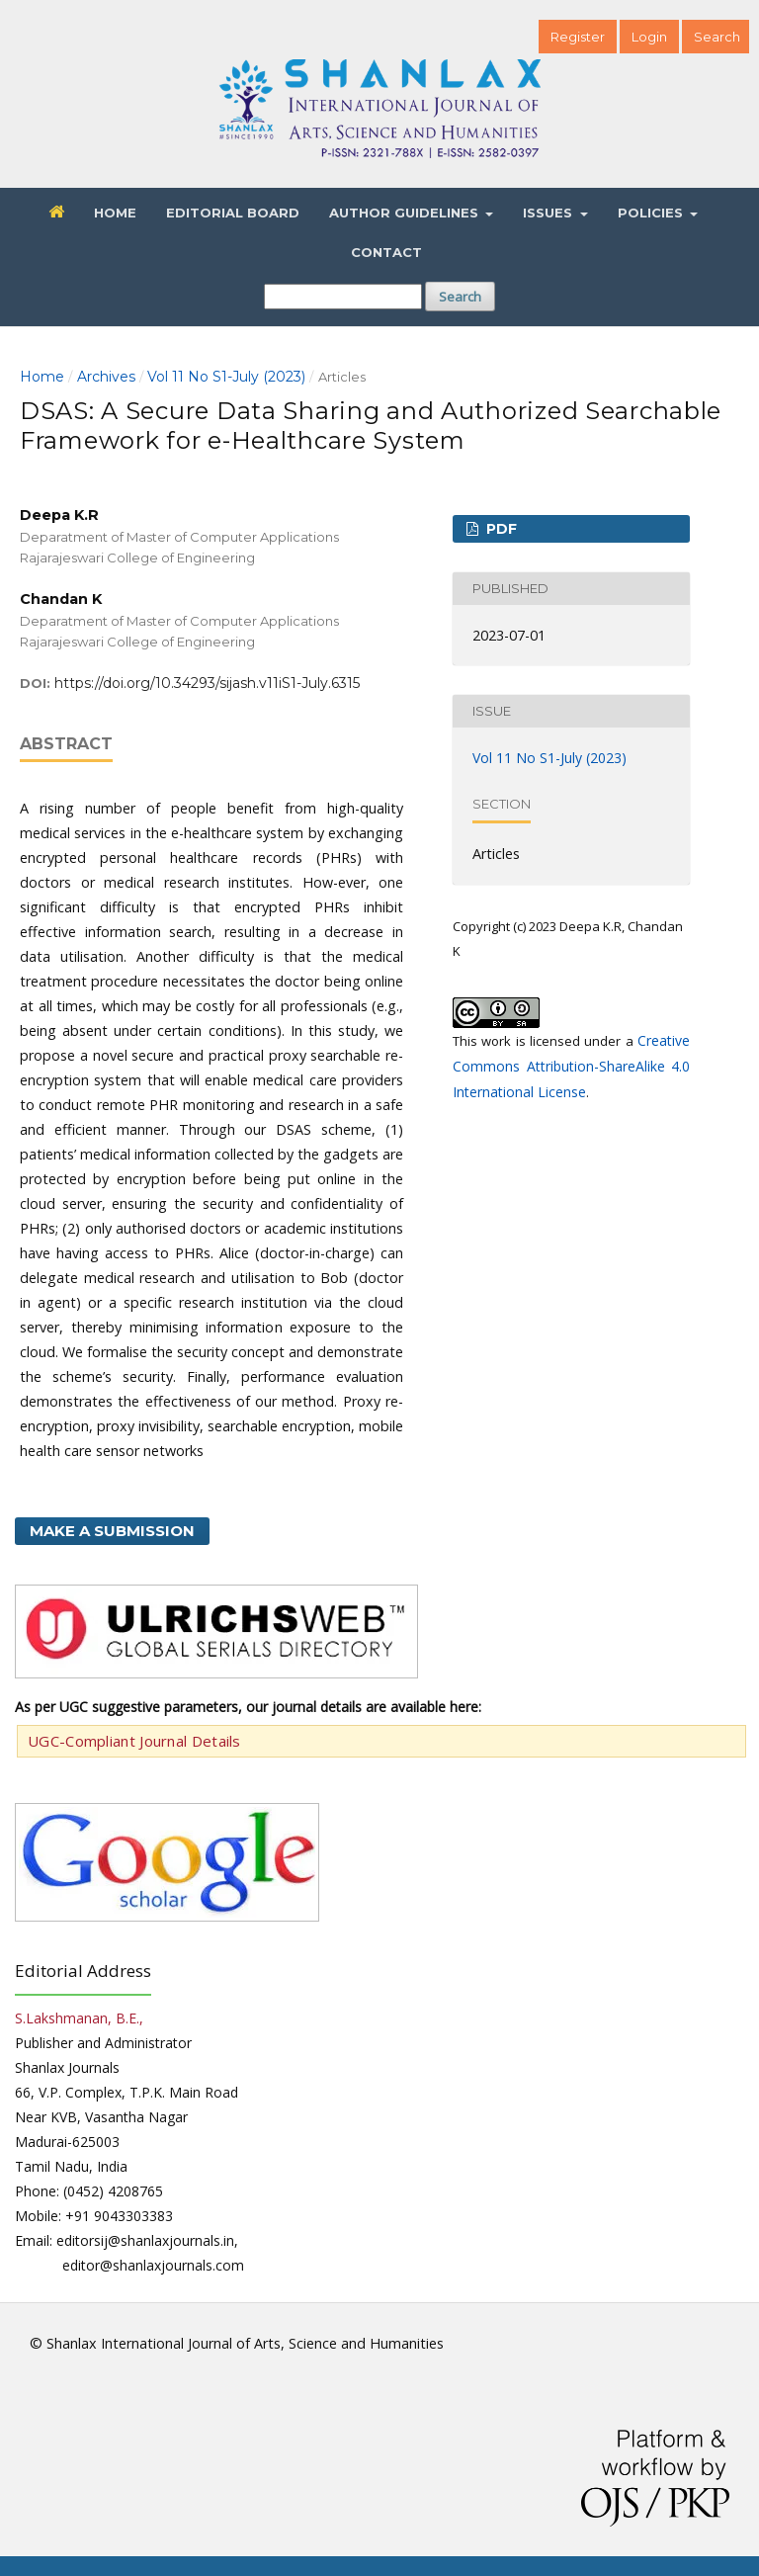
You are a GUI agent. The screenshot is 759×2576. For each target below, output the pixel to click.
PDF (499, 529)
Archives (106, 377)
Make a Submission (112, 1530)
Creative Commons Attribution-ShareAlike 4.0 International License (571, 1066)
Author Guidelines (405, 212)
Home (115, 212)
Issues (549, 212)
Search (460, 296)
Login (649, 36)
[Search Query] (343, 296)
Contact (386, 252)
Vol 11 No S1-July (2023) (226, 377)
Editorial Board (232, 212)
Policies (652, 212)
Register (577, 36)
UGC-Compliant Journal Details (134, 1741)
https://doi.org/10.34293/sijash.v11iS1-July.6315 (207, 683)
